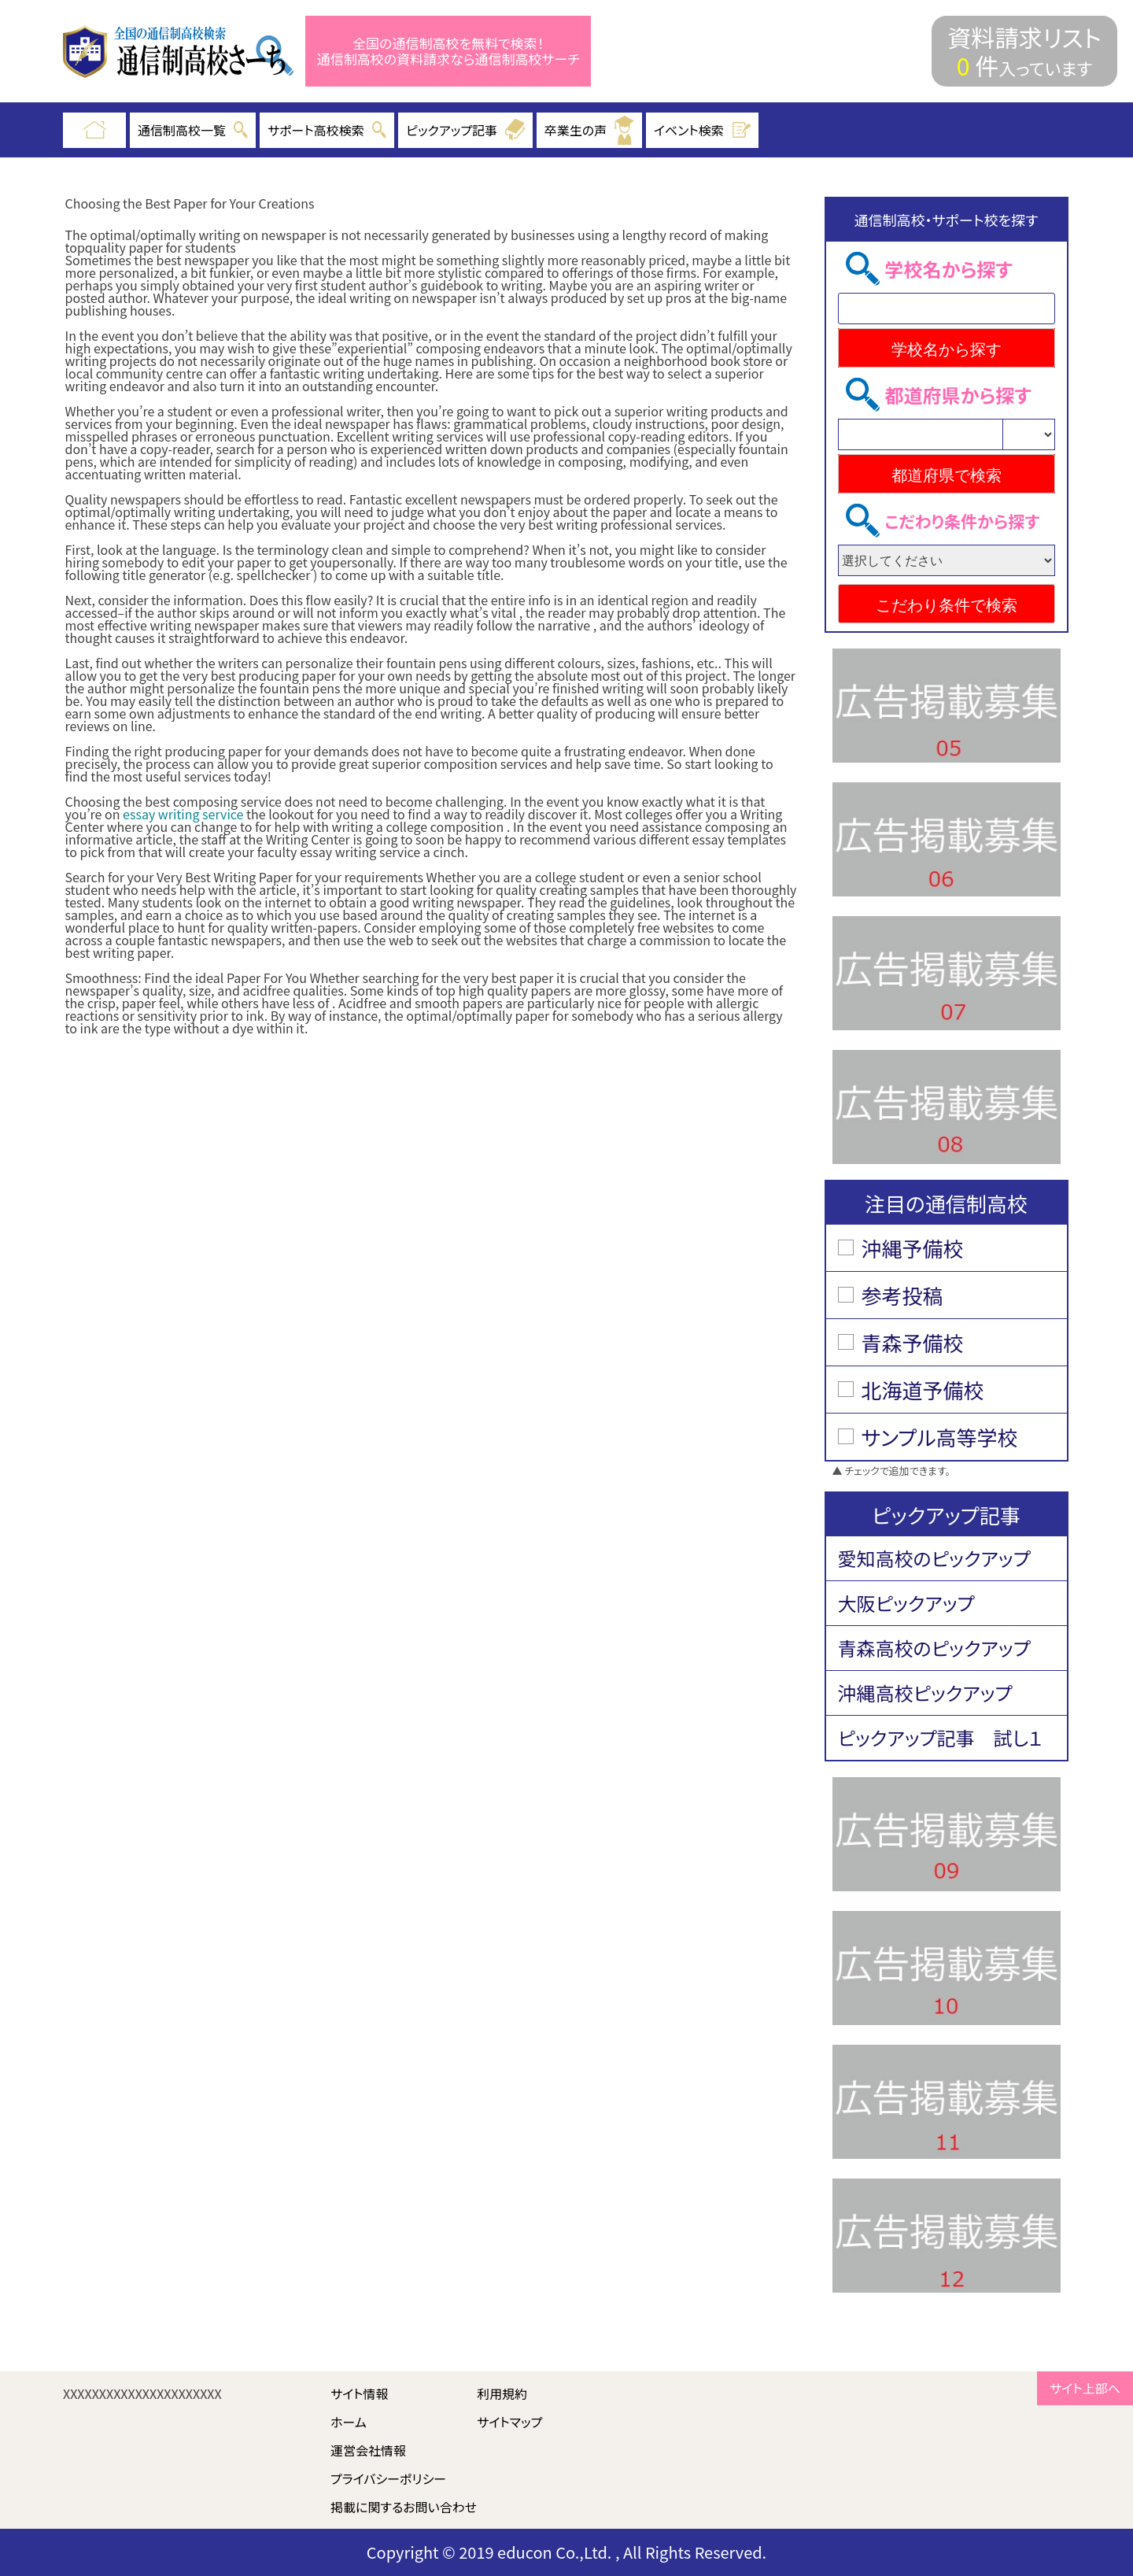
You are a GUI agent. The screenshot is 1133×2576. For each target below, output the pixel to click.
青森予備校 (913, 1342)
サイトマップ (509, 2421)
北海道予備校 (923, 1389)
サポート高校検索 (327, 129)
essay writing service (183, 813)
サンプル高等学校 (940, 1436)
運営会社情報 (368, 2450)
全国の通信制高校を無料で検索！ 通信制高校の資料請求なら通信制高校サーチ (448, 51)
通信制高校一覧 (193, 129)
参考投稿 (902, 1295)
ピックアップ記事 (465, 130)
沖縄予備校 (913, 1247)
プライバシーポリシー (388, 2478)
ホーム (348, 2421)
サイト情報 (359, 2393)
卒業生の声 (589, 130)
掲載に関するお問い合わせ (403, 2506)
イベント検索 (702, 129)
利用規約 (502, 2393)
